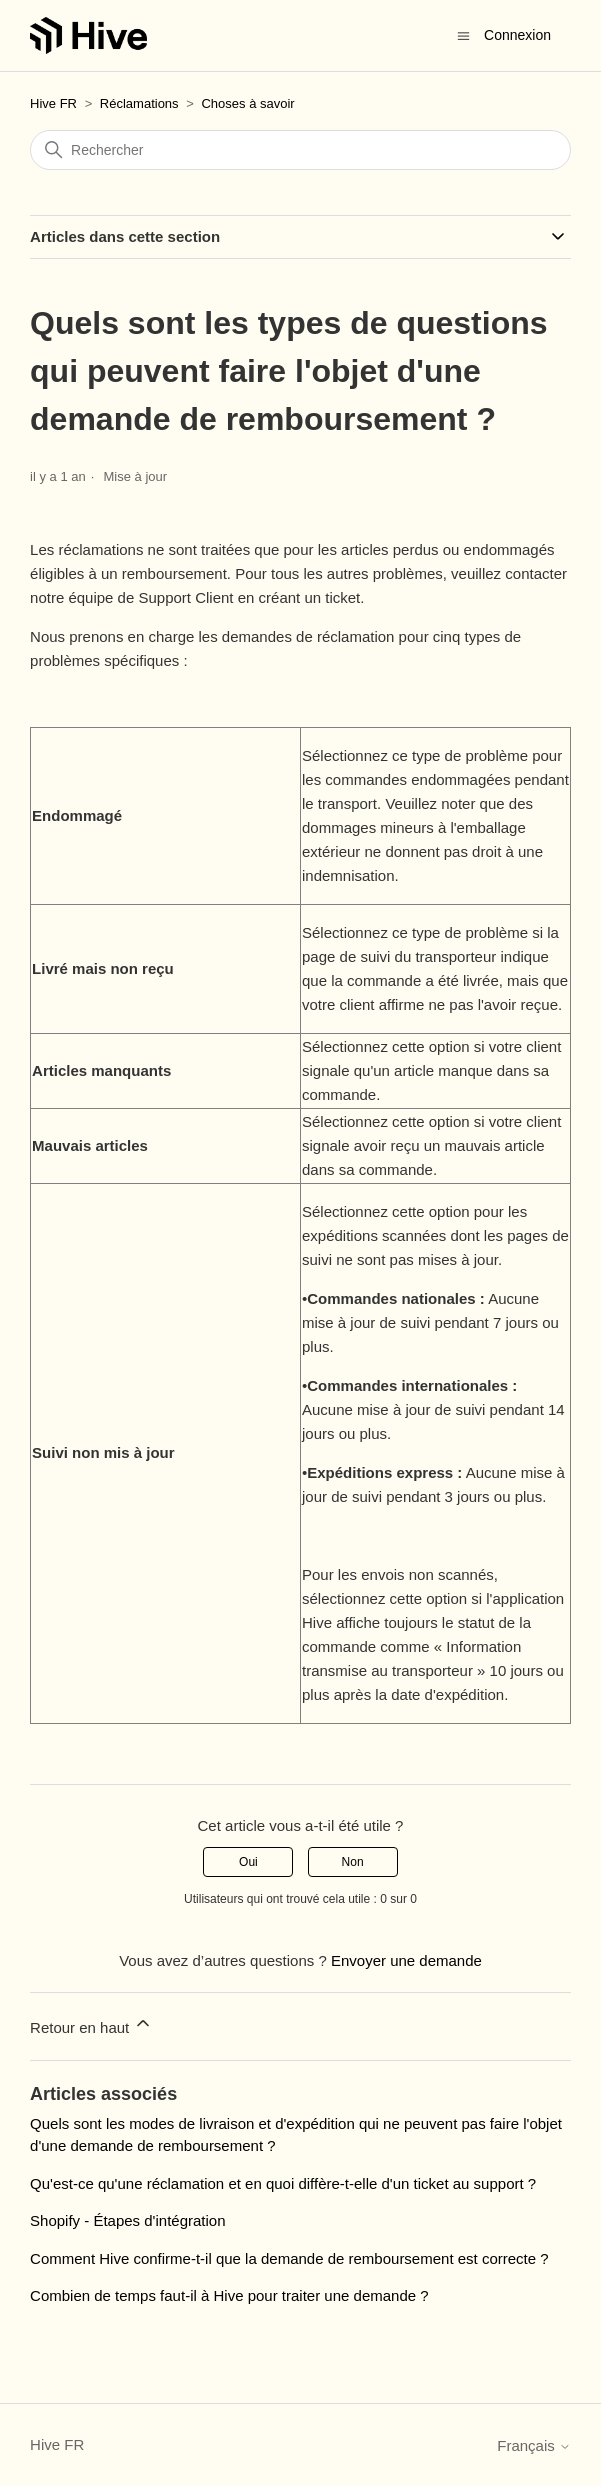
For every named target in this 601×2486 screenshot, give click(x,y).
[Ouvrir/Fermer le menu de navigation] (463, 34)
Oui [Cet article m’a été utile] (248, 1862)
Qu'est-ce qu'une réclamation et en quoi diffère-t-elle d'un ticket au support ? (283, 2183)
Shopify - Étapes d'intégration (127, 2220)
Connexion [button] (517, 35)
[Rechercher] (300, 150)
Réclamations (139, 103)
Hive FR (53, 103)
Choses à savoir (247, 103)
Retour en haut (91, 2024)
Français (534, 2445)
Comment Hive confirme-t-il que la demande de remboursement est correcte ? (289, 2258)
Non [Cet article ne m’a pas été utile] (353, 1862)
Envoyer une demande (406, 1960)
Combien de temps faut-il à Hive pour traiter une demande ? (229, 2295)
